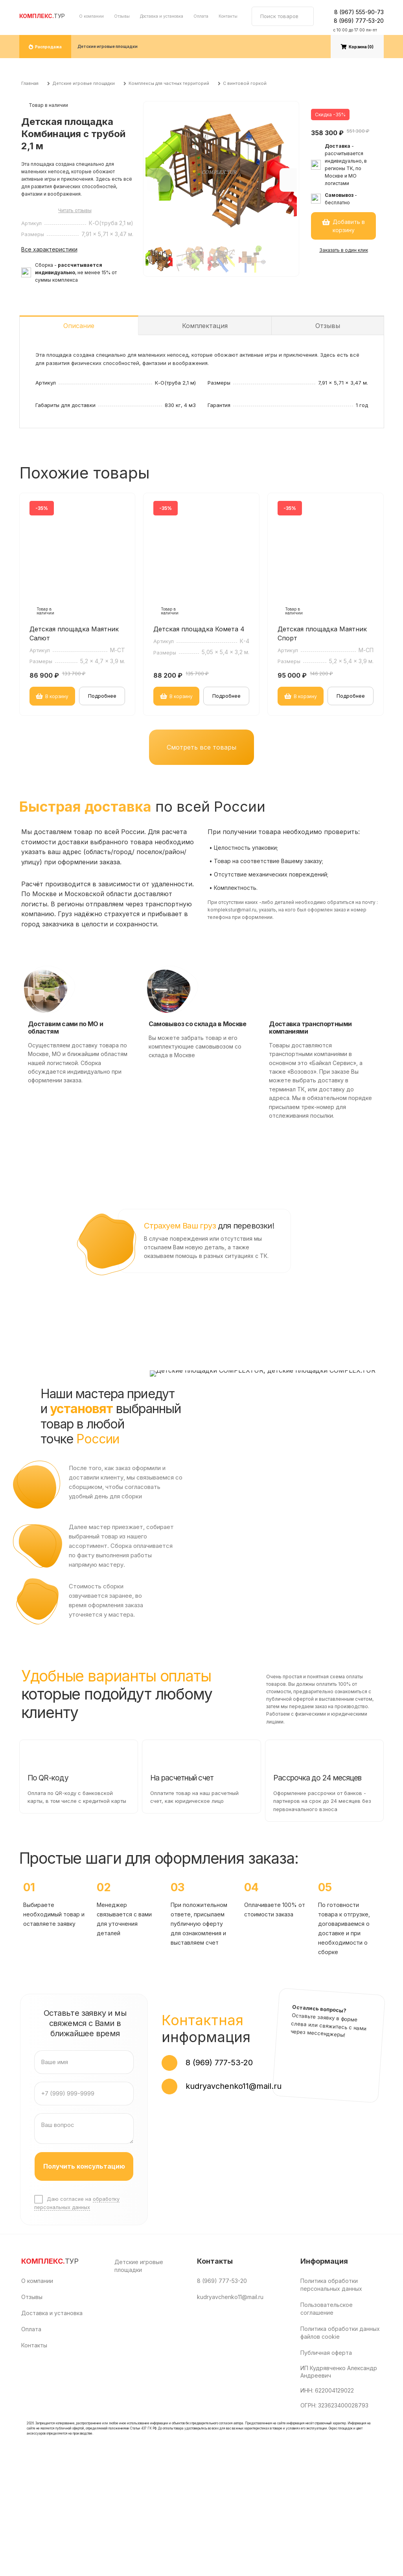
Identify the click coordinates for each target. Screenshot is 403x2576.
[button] (291, 180)
